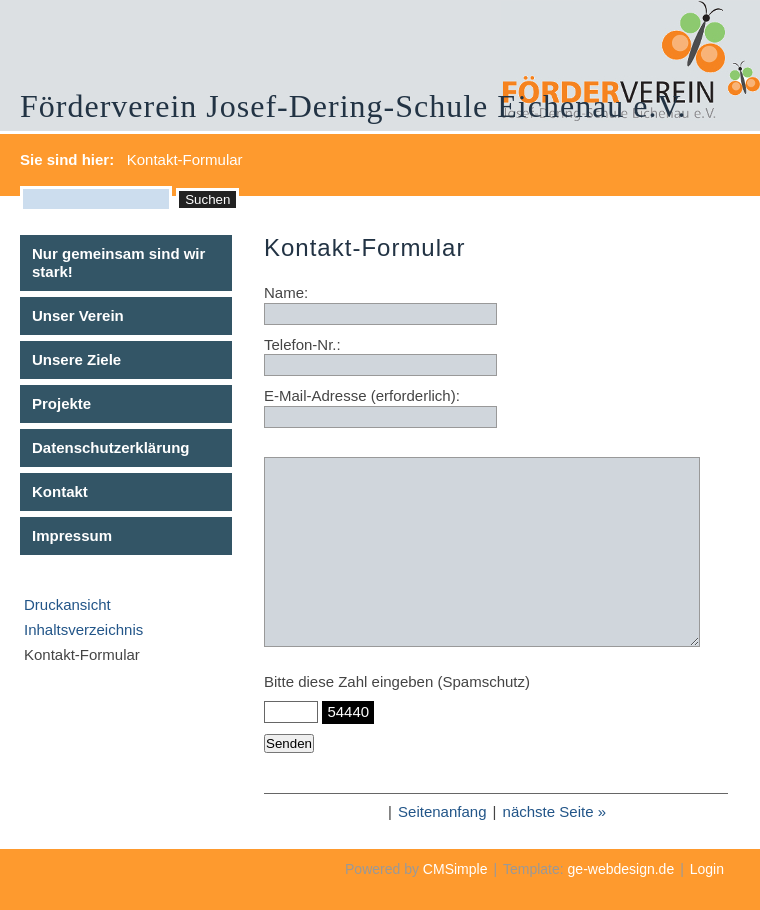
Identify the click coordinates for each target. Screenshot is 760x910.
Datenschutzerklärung (111, 447)
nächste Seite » (554, 811)
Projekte (61, 403)
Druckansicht (67, 604)
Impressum (72, 535)
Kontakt (60, 491)
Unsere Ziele (76, 359)
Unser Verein (78, 315)
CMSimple (455, 869)
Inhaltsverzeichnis (83, 629)
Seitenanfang (442, 811)
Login (707, 869)
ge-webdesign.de (621, 869)
